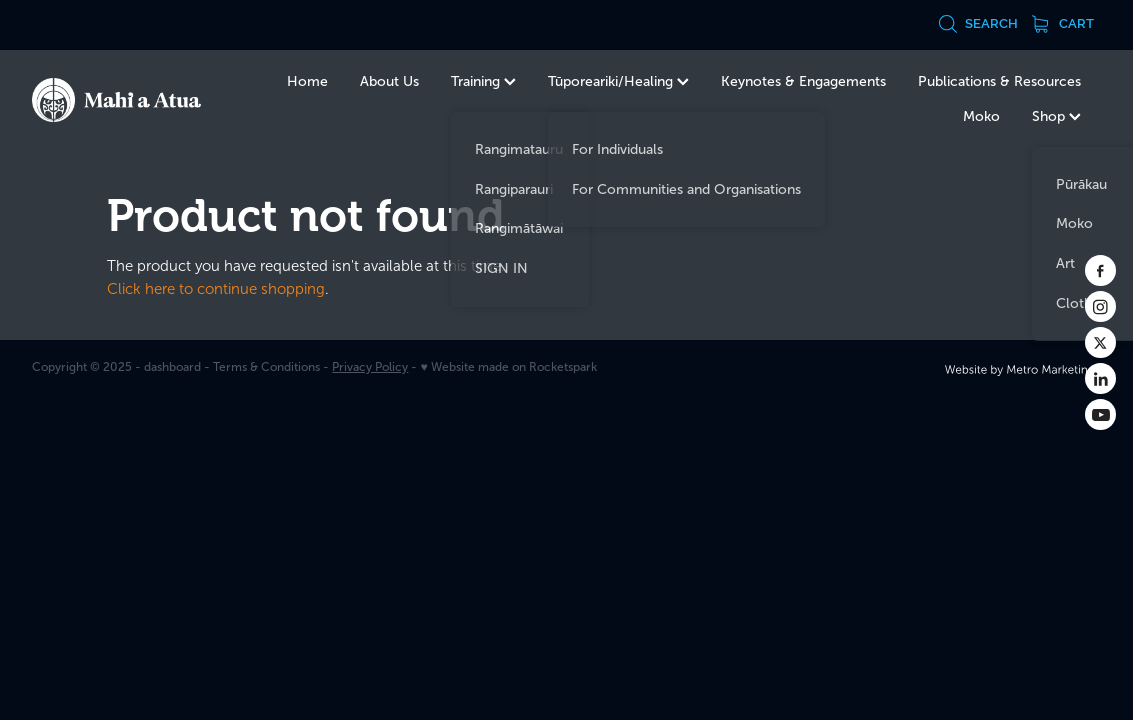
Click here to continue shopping (216, 289)
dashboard (172, 367)
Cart (1063, 23)
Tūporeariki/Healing (618, 81)
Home (307, 81)
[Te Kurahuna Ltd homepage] (139, 100)
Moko (981, 116)
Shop (1056, 116)
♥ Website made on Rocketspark (508, 367)
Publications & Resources (999, 81)
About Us (389, 81)
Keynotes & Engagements (803, 81)
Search (978, 23)
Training (483, 81)
